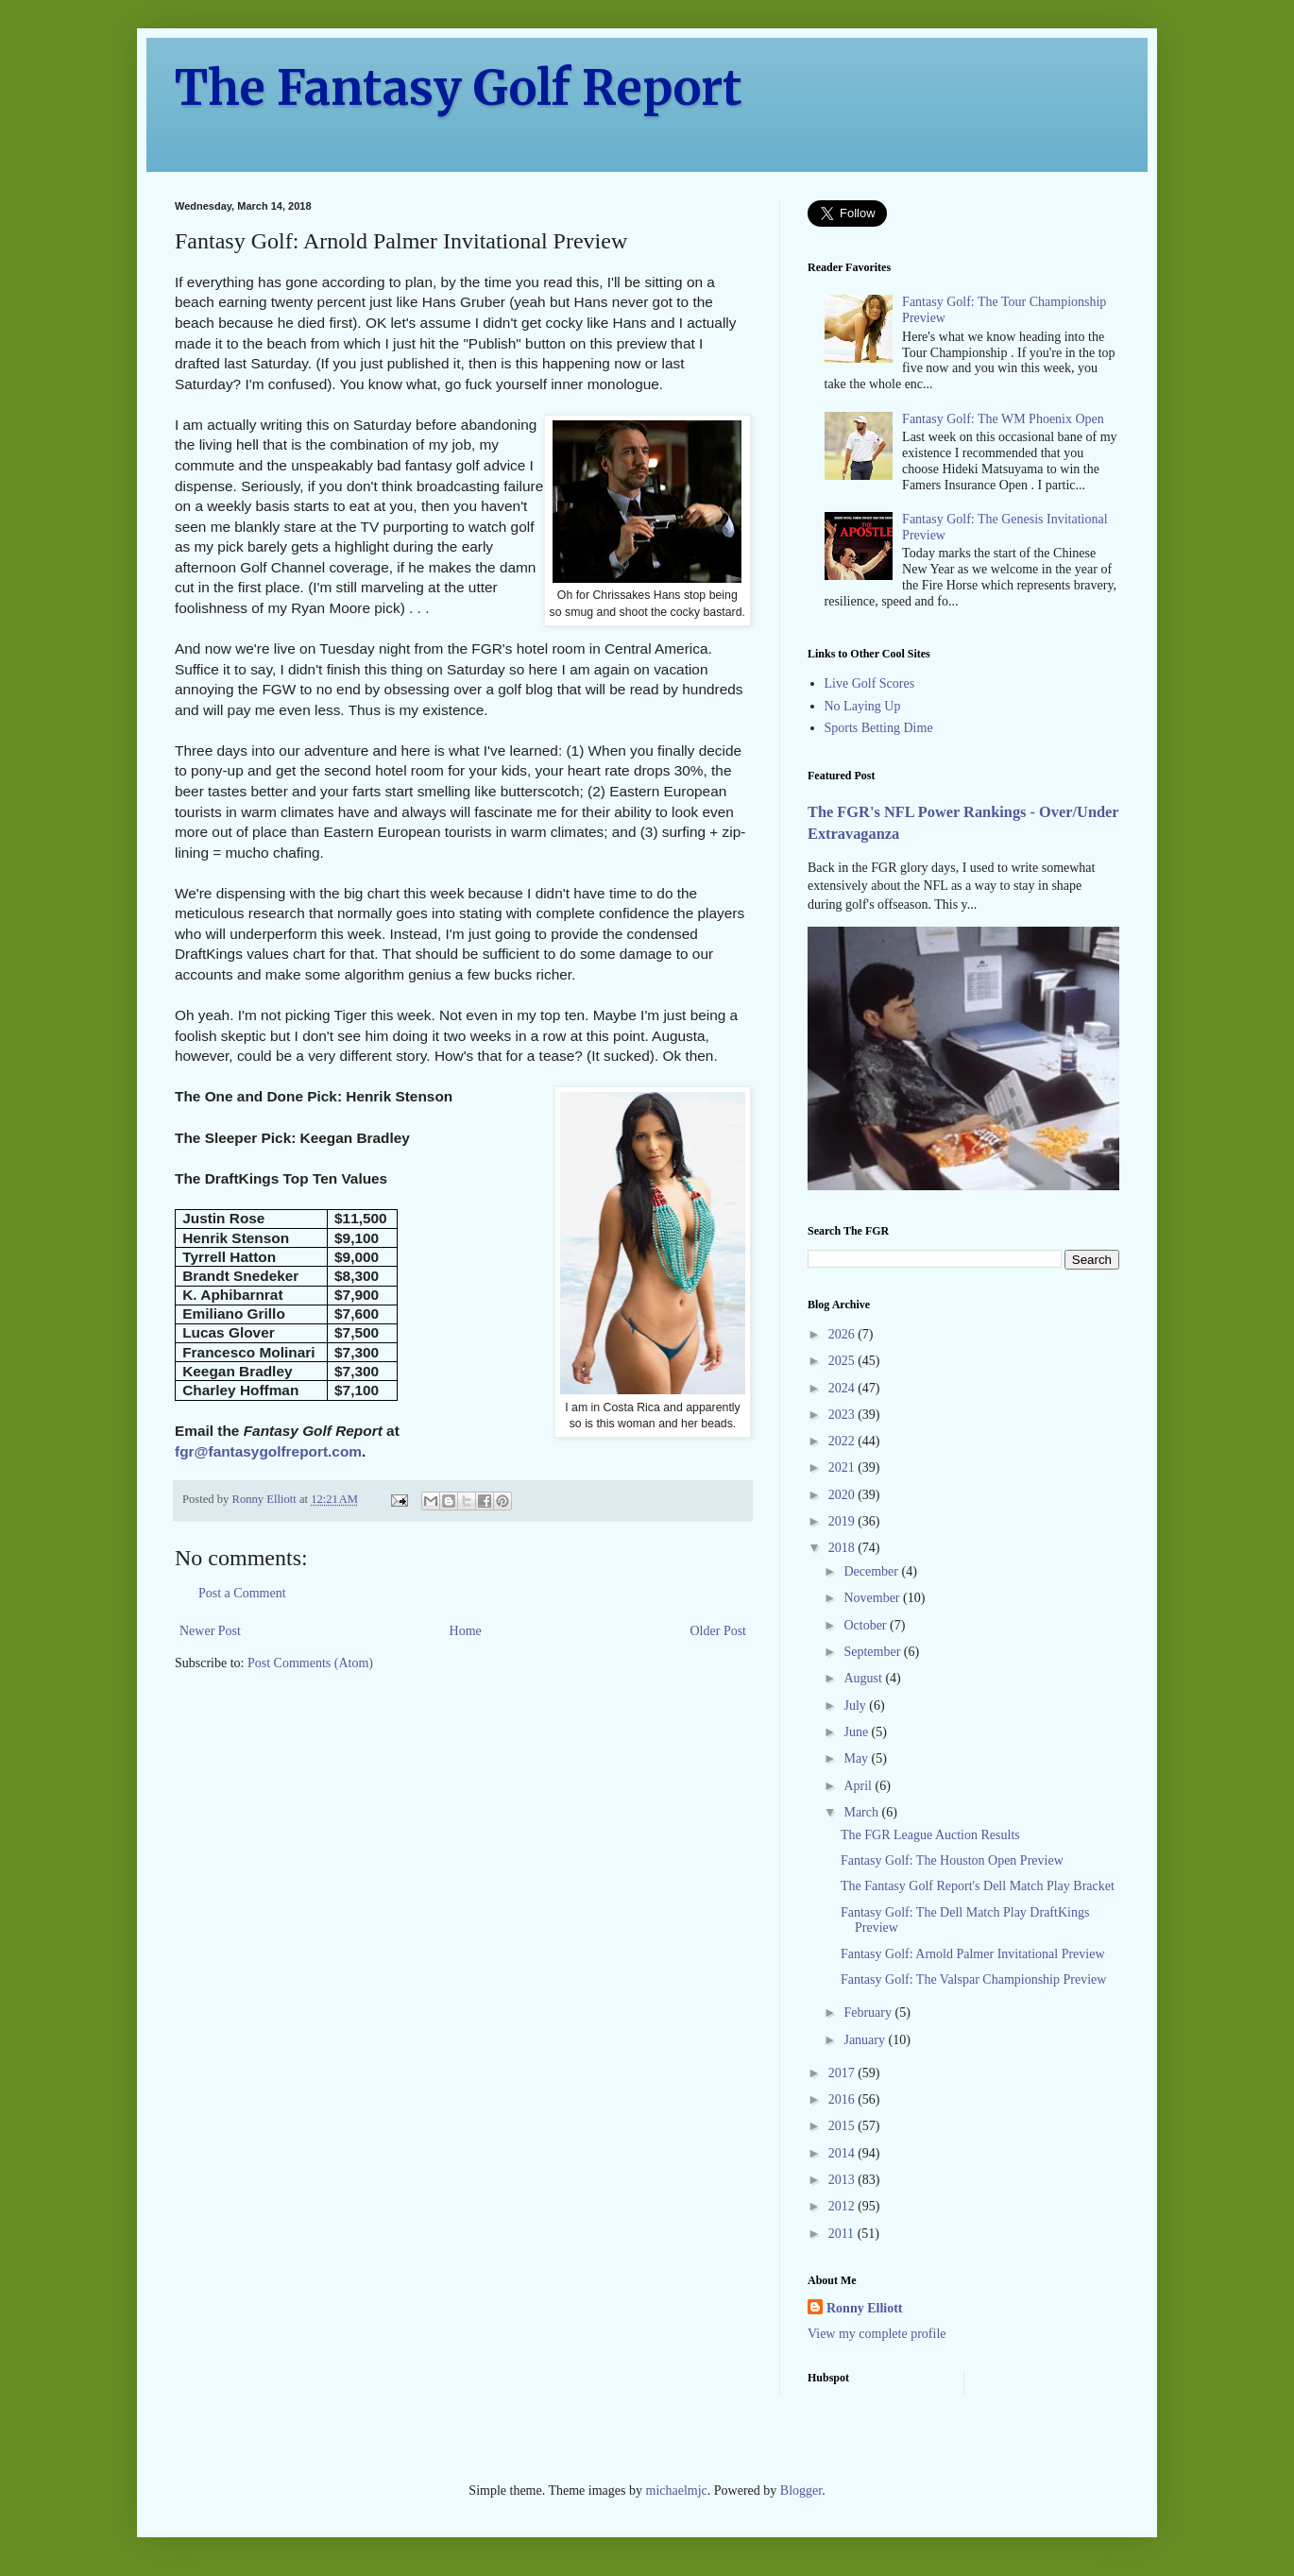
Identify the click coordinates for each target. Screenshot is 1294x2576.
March (862, 1812)
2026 (843, 1334)
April (859, 1786)
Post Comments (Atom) (310, 1663)
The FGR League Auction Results (930, 1835)
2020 (843, 1495)
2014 (843, 2153)
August (864, 1678)
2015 (843, 2126)
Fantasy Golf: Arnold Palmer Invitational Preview (973, 1954)
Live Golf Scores (870, 683)
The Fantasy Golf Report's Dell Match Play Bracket (978, 1886)
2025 (843, 1361)
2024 (843, 1388)
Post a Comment (242, 1593)
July (856, 1705)
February (868, 2012)
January (865, 2040)
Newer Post (210, 1631)
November (873, 1598)
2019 (843, 1521)
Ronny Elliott (864, 2308)
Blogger (801, 2490)
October (866, 1625)
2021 (843, 1467)
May (857, 1758)
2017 (843, 2073)
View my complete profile (877, 2334)
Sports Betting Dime (879, 728)
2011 (843, 2233)
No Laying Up (863, 706)
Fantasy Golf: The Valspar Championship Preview (973, 1979)
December (872, 1571)
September (873, 1652)
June (857, 1732)
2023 (843, 1414)
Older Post (718, 1631)
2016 (843, 2099)
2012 (843, 2206)
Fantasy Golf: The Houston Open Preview (952, 1860)
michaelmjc (676, 2490)
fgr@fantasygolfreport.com (268, 1451)
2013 (843, 2180)
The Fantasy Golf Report (458, 88)
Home (466, 1631)
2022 (843, 1441)
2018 (843, 1548)
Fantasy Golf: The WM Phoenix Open (1003, 419)
